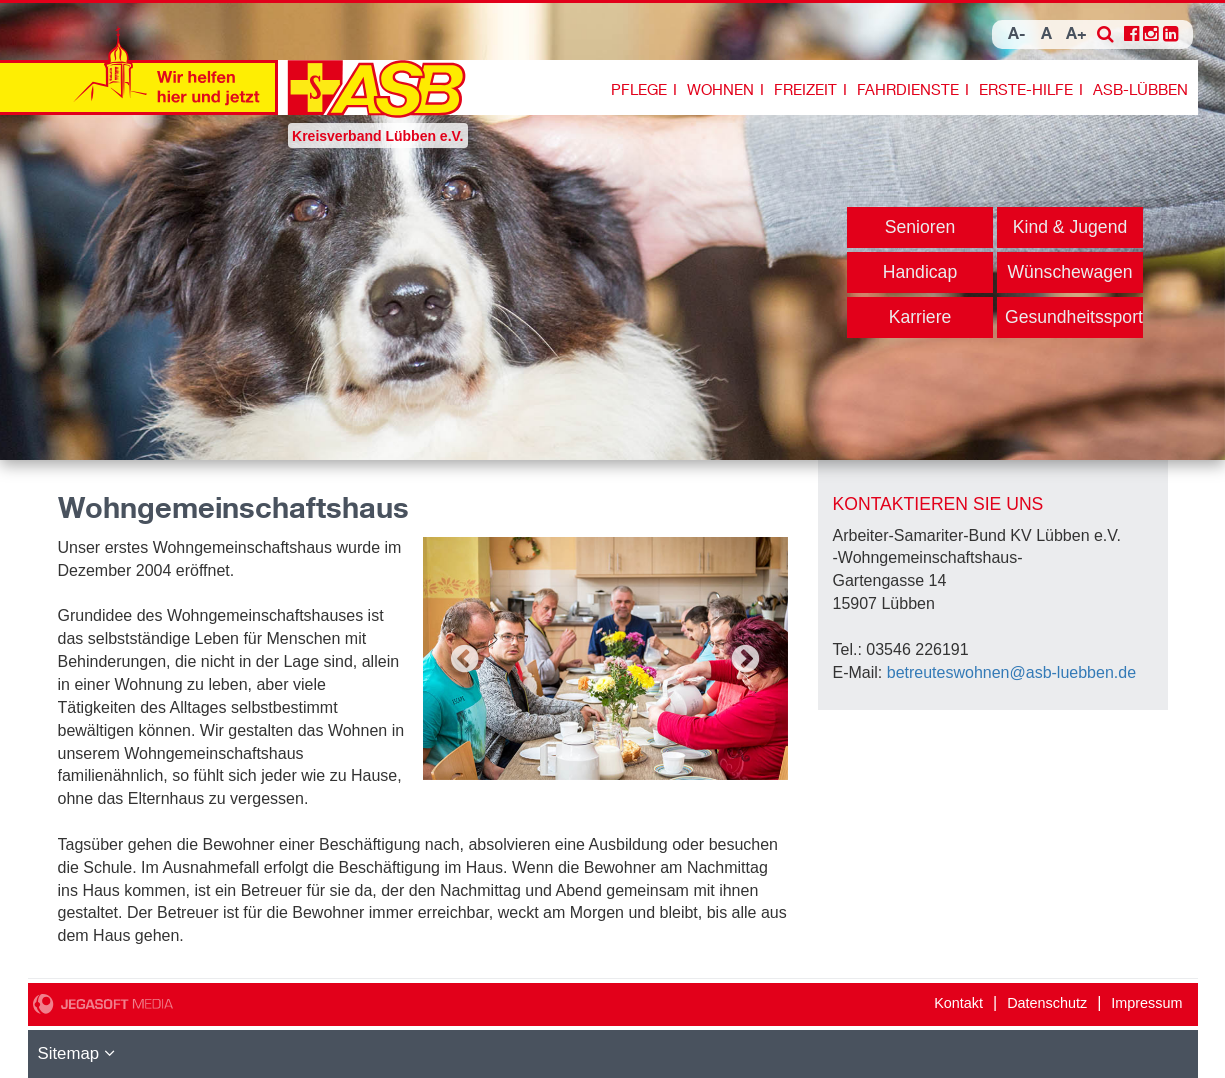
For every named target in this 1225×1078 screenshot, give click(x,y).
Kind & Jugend (1070, 227)
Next (746, 659)
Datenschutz (1047, 1003)
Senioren (920, 227)
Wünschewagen (1069, 272)
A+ (1076, 34)
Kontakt (958, 1003)
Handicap (920, 272)
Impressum (1146, 1003)
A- (1017, 34)
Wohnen (720, 90)
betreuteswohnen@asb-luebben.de (1011, 672)
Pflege (639, 90)
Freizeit (805, 90)
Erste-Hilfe (1026, 90)
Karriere (920, 317)
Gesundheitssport (1074, 317)
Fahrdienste (908, 90)
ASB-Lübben (1140, 90)
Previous (465, 659)
